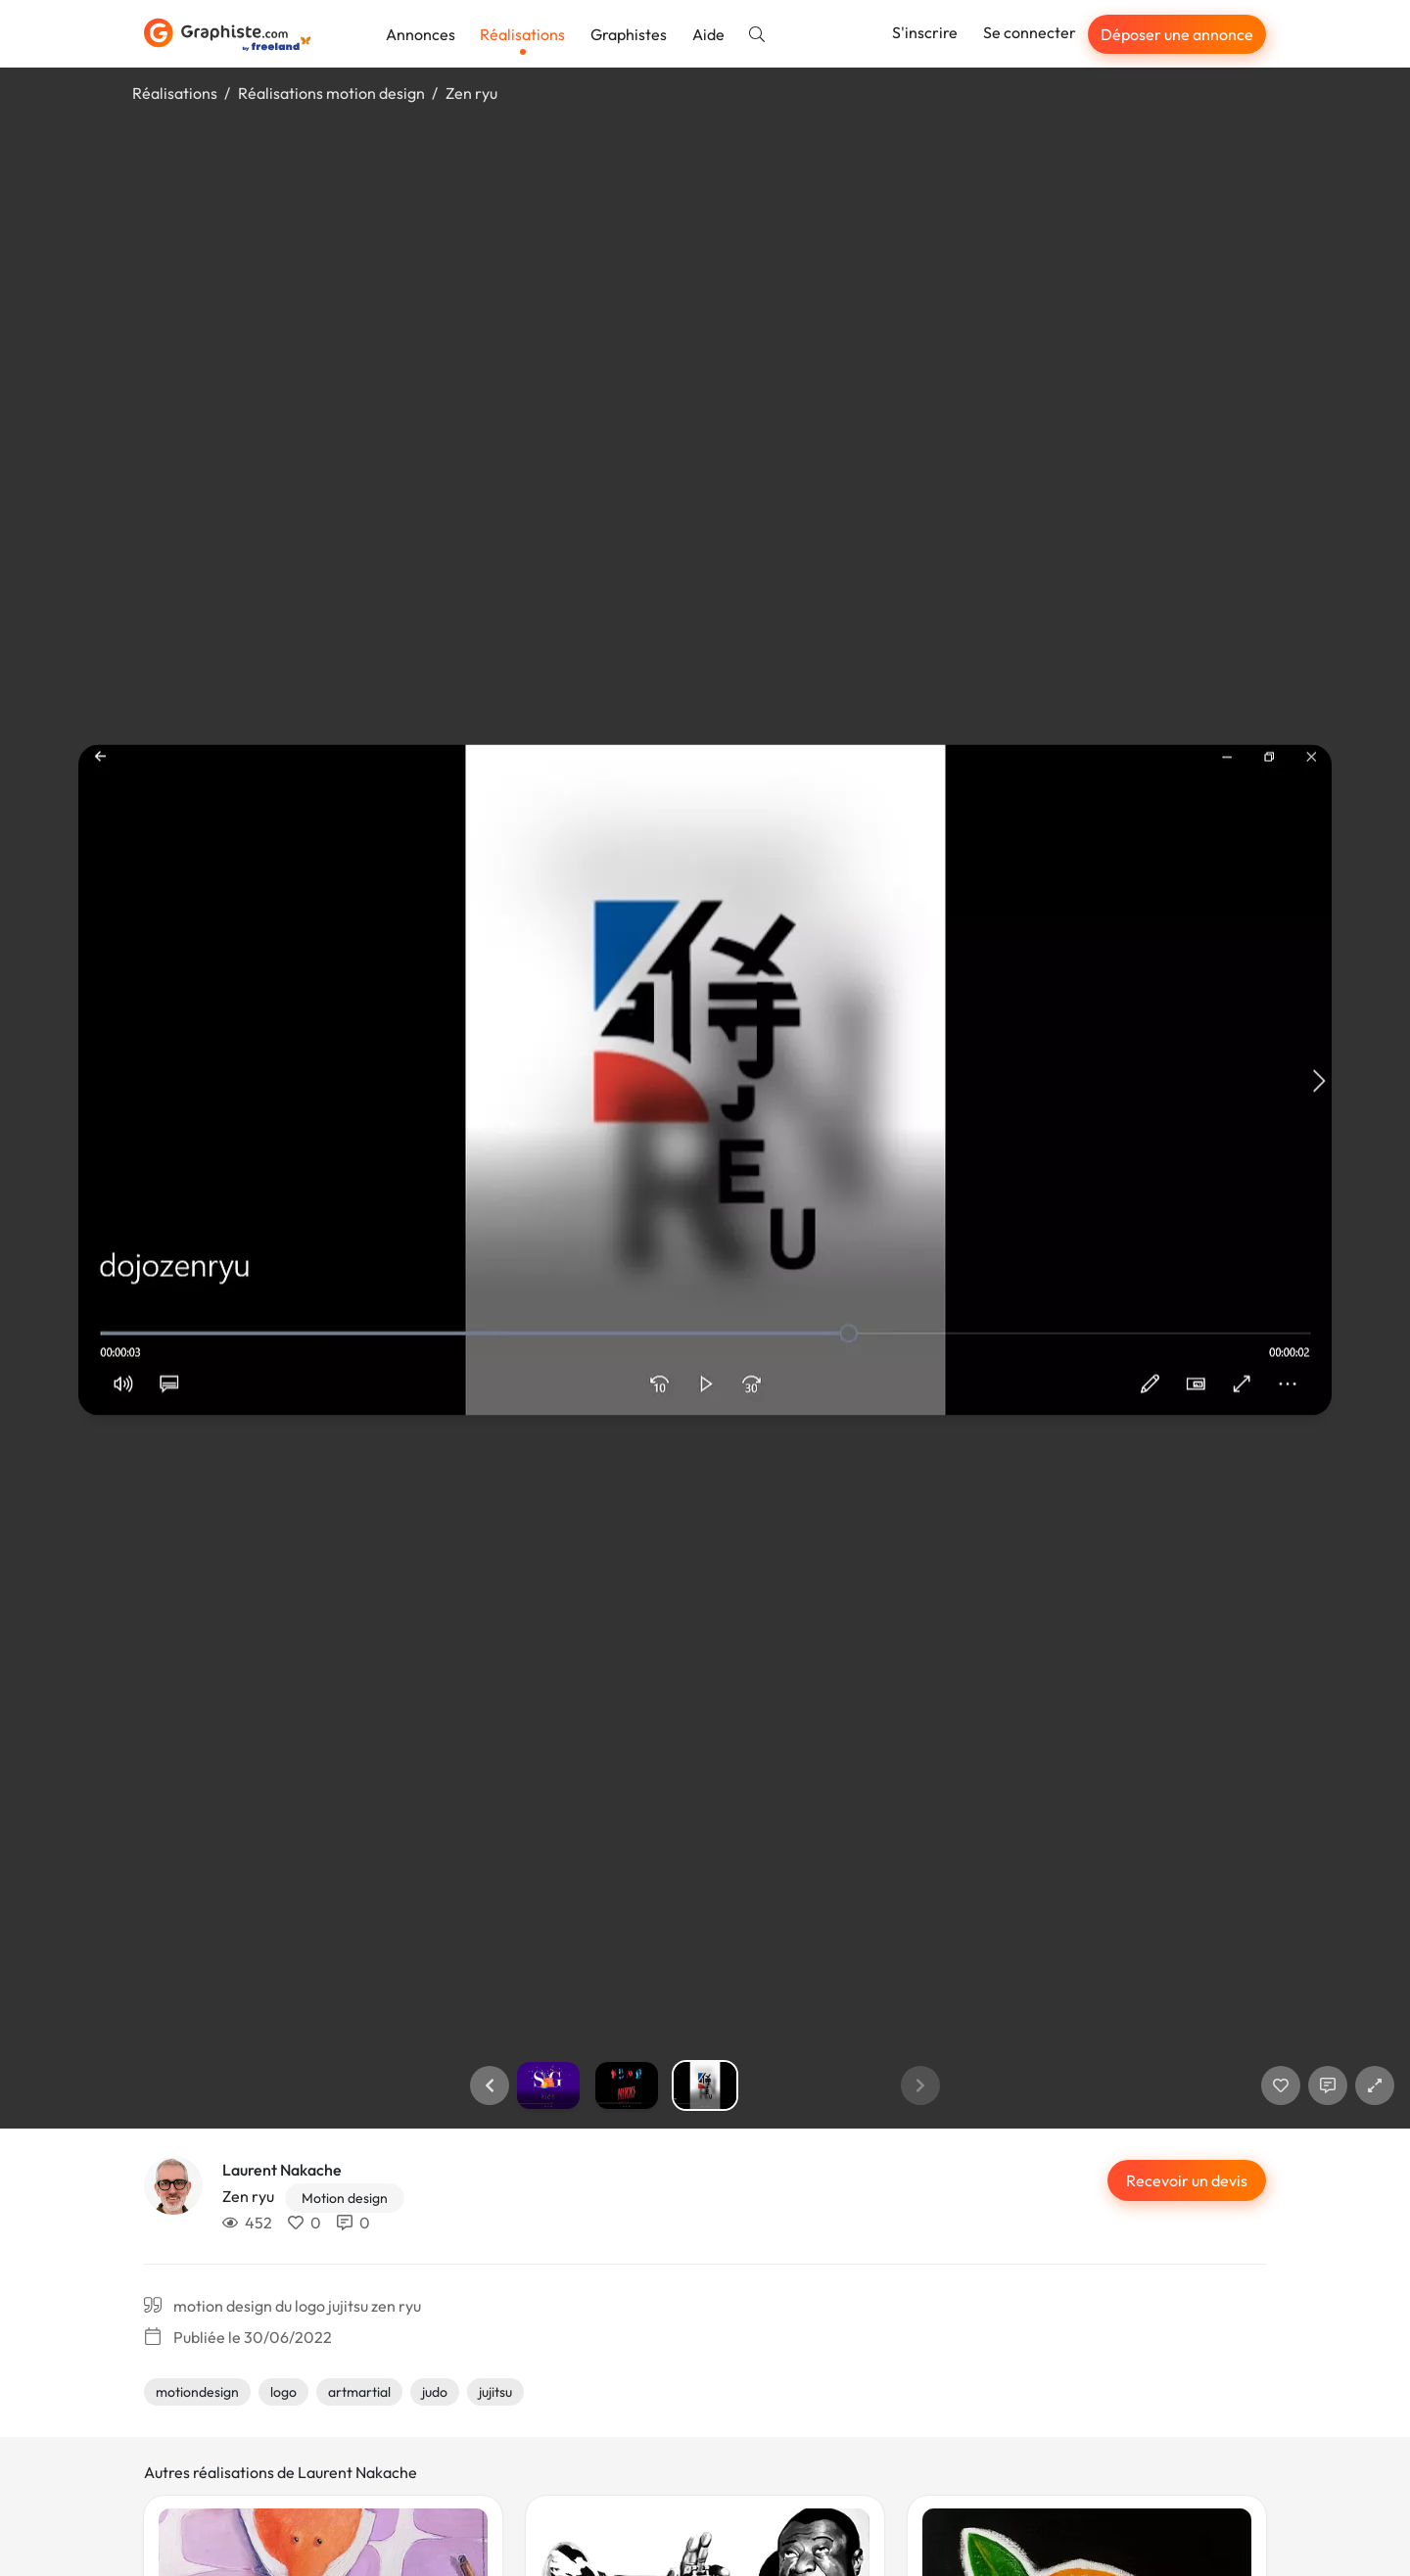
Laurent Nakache (282, 2169)
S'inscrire (925, 32)
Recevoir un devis (1186, 2180)
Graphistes (628, 34)
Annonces (420, 34)
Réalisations (522, 34)
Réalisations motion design (331, 93)
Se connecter (1029, 32)
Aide (708, 34)
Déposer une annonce (1177, 34)
